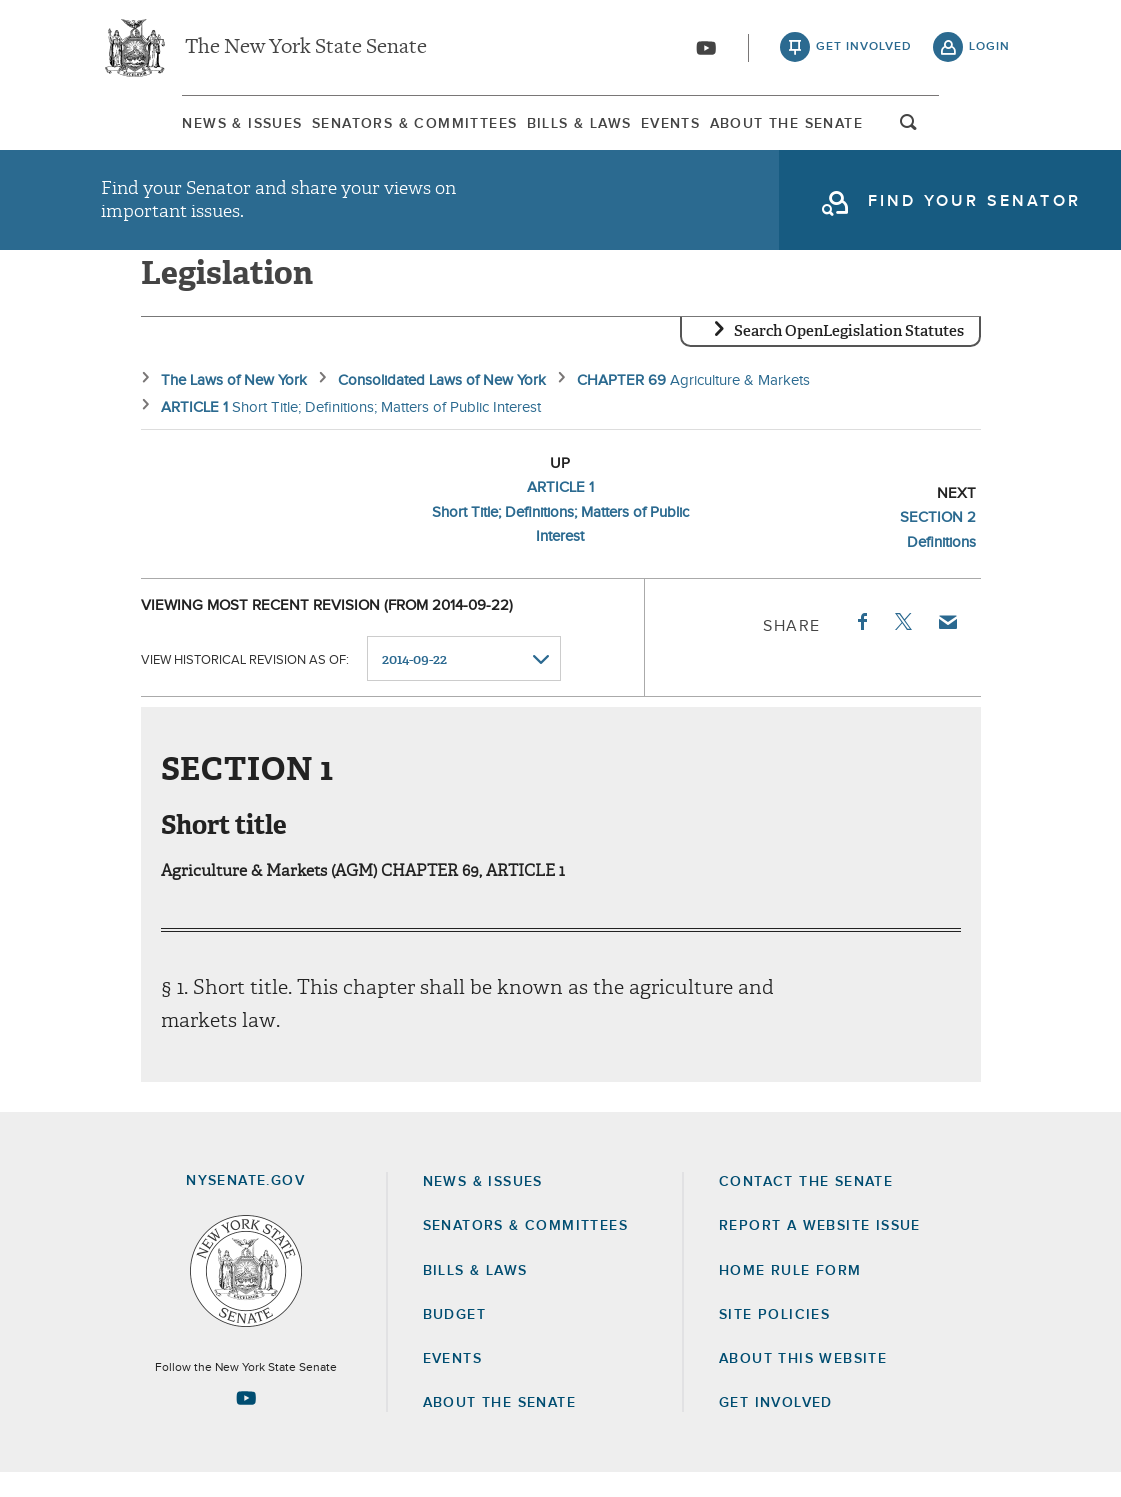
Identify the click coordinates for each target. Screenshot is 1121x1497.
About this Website (803, 1383)
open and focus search (990, 133)
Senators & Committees (369, 129)
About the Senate (499, 1427)
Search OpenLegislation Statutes (849, 355)
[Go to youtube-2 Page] (246, 1422)
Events (698, 129)
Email (946, 646)
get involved (864, 50)
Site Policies (774, 1339)
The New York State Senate (306, 50)
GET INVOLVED (776, 1427)
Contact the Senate (806, 1206)
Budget (454, 1339)
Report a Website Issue (820, 1250)
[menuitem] (161, 128)
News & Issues (161, 129)
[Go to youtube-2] (706, 51)
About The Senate (851, 129)
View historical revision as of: (245, 683)
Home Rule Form (790, 1295)
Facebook (861, 646)
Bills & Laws (571, 129)
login (989, 50)
